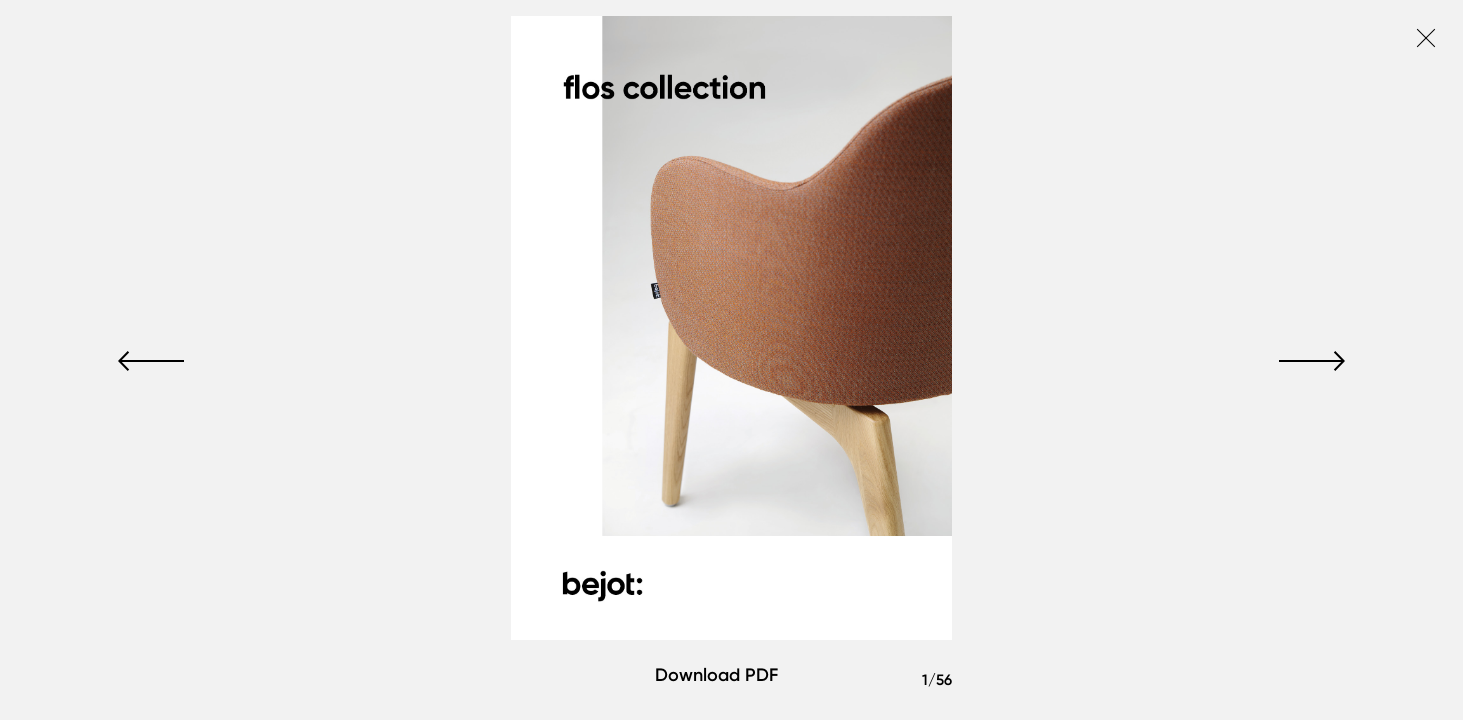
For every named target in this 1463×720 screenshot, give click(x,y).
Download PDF (716, 675)
